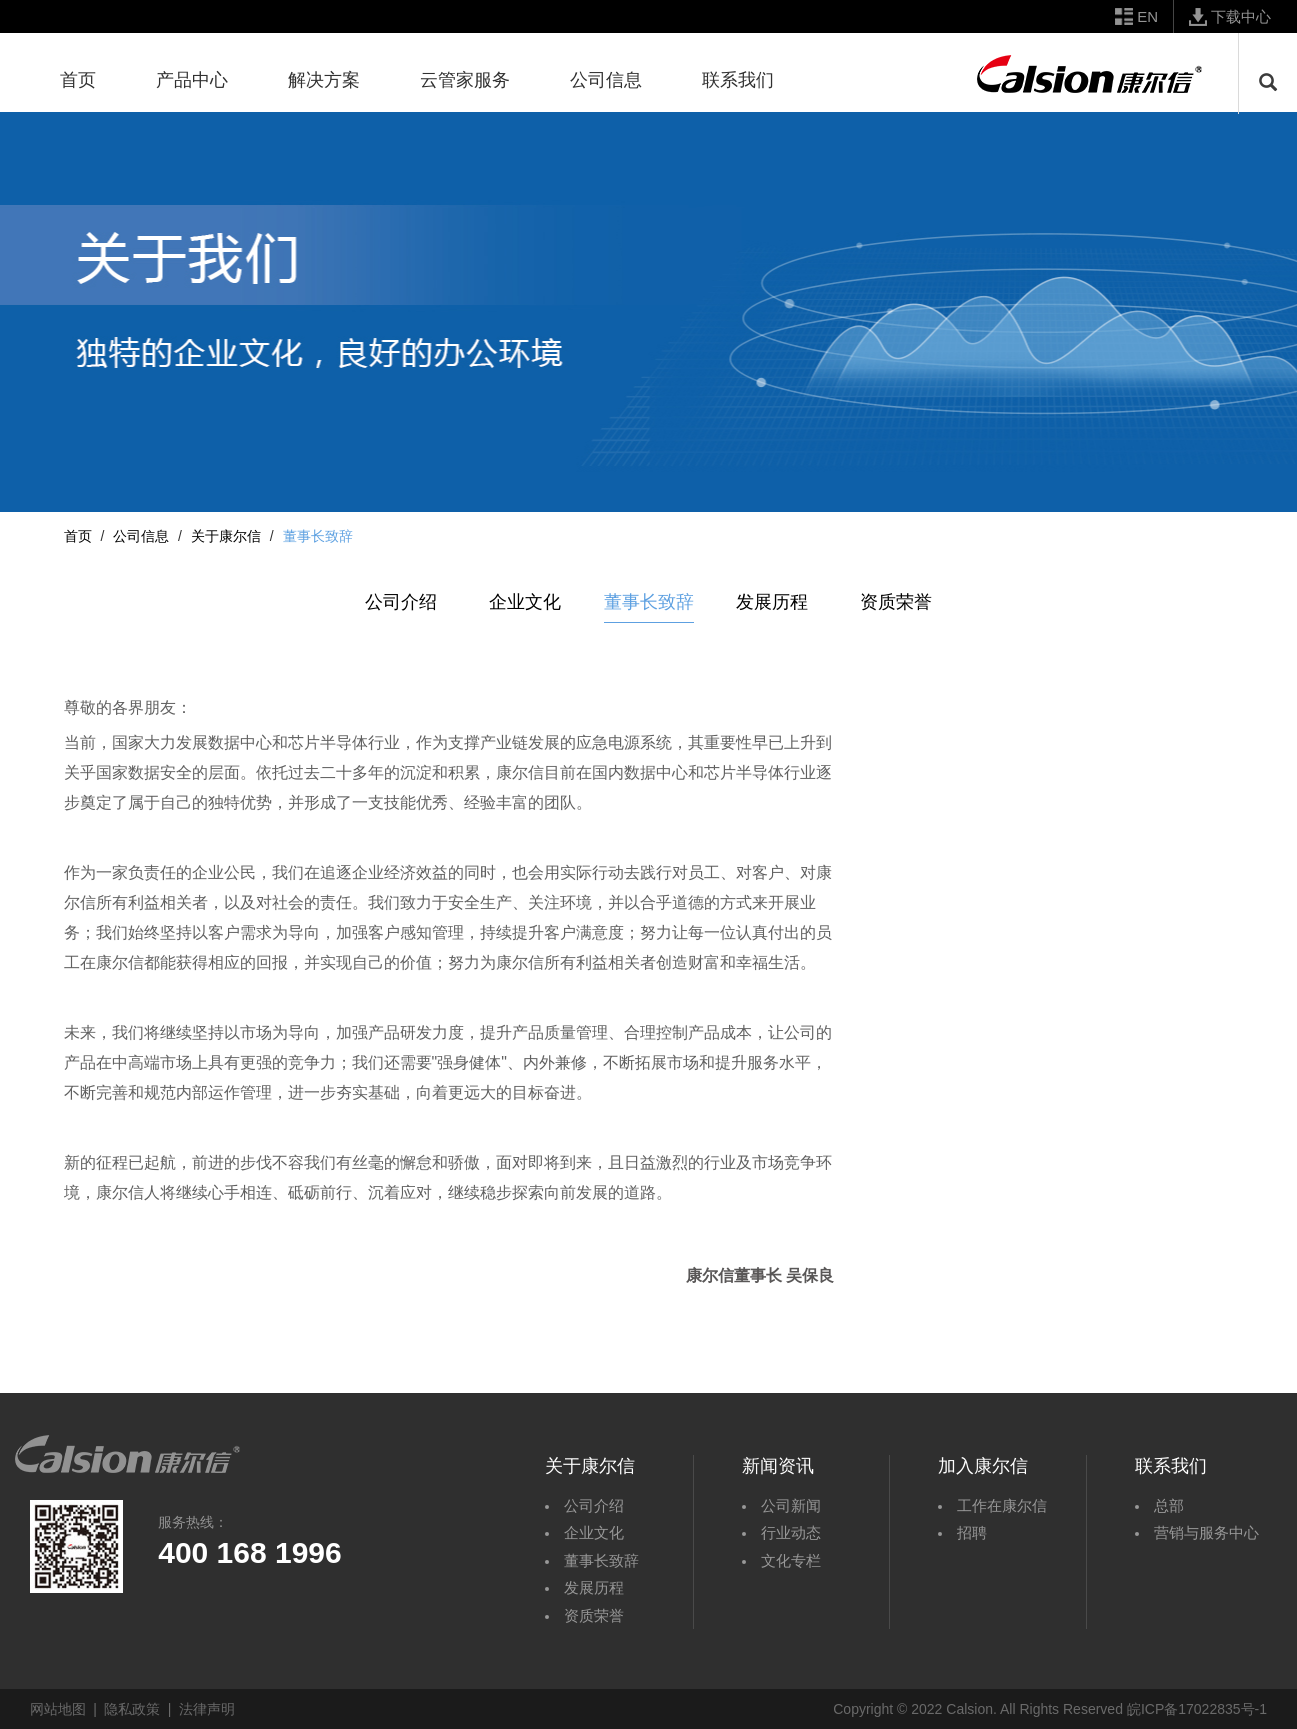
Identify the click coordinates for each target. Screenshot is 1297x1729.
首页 (78, 536)
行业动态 (791, 1532)
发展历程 (772, 602)
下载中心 (1241, 16)
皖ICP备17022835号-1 (1197, 1709)
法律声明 (207, 1709)
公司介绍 (401, 602)
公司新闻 (791, 1505)
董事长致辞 (649, 602)
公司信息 (141, 536)
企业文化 (525, 602)
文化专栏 (791, 1560)
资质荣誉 (896, 602)
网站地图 (58, 1709)
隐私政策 (132, 1709)
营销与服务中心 (1206, 1532)
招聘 (972, 1532)
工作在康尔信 (1002, 1505)
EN (1147, 16)
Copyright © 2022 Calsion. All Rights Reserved (978, 1709)
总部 (1169, 1505)
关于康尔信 (226, 536)
